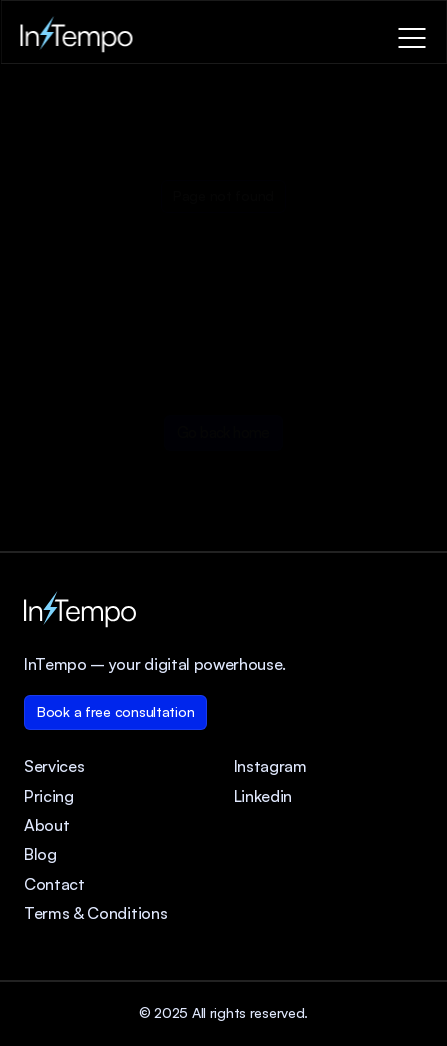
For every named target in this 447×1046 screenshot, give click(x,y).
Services (54, 766)
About (46, 825)
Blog (40, 854)
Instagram (270, 766)
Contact (54, 884)
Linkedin (263, 796)
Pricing (49, 796)
